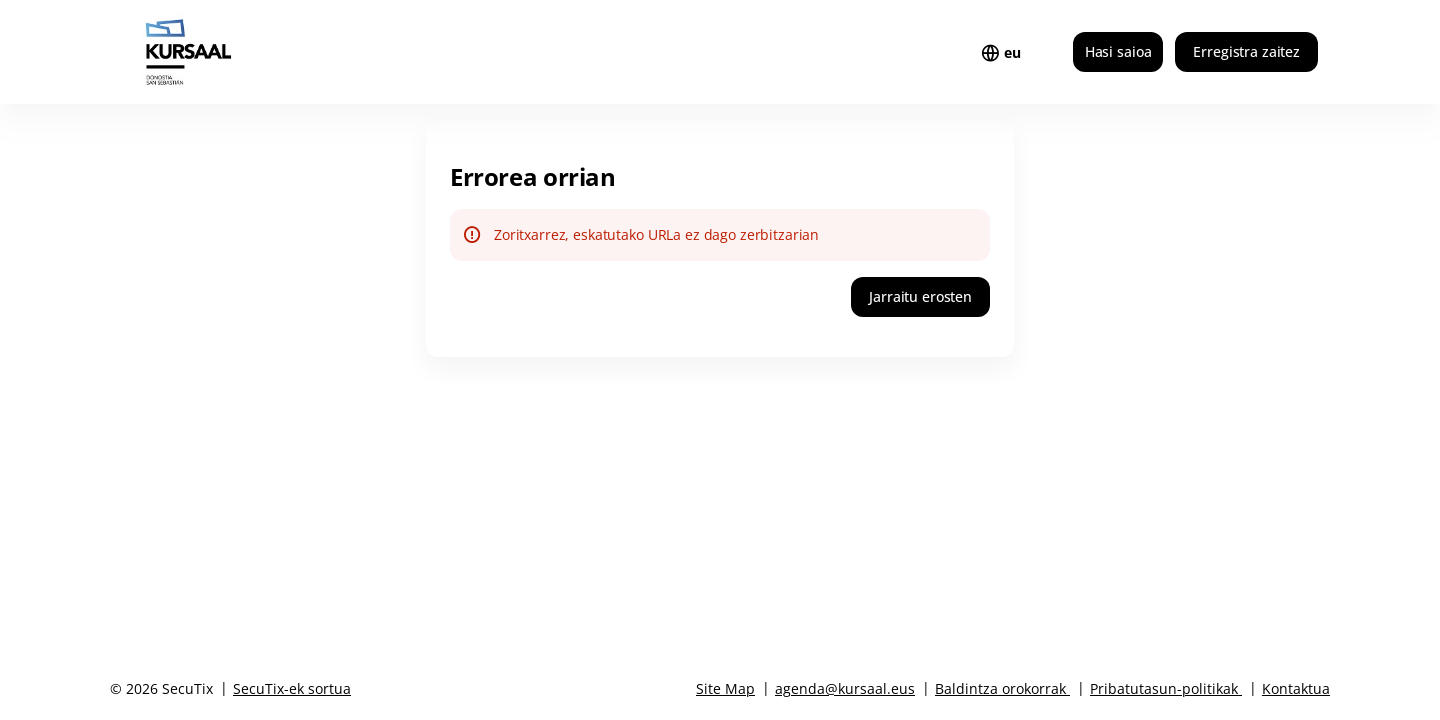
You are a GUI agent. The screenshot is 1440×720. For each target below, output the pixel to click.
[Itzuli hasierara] (228, 52)
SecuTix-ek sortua (292, 688)
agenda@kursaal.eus (845, 688)
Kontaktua (1296, 688)
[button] (920, 297)
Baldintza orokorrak (1000, 688)
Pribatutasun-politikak (1164, 688)
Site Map (725, 688)
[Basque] (1012, 53)
